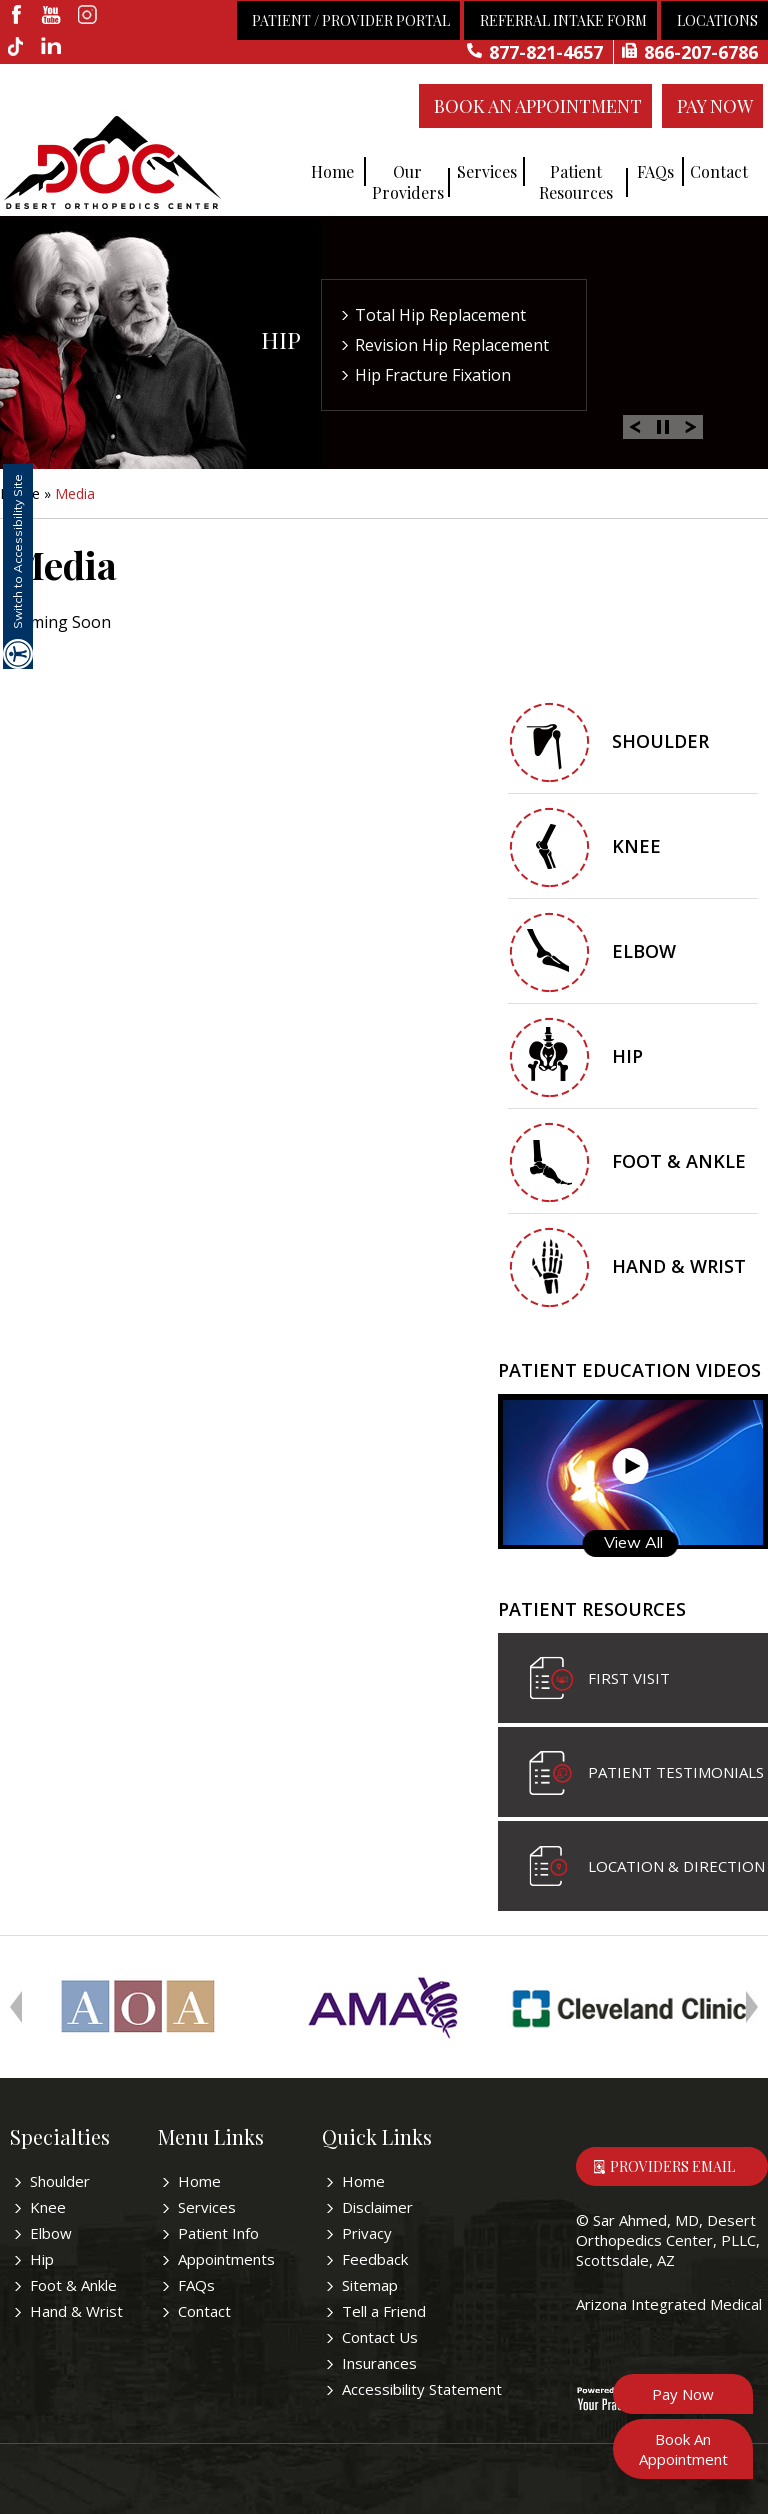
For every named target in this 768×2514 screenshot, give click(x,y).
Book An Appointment (538, 106)
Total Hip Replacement (440, 315)
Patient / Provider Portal (351, 20)
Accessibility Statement (422, 2389)
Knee (636, 846)
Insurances (379, 2363)
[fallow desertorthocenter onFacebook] (17, 16)
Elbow (644, 951)
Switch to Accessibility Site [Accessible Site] (17, 551)
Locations (717, 20)
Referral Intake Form (563, 20)
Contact (719, 171)
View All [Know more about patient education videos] (633, 1542)
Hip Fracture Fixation (433, 375)
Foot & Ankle (679, 1161)
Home (332, 171)
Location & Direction (676, 1866)
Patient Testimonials (676, 1772)
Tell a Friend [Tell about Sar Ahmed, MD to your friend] (384, 2311)
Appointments (226, 2259)
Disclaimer (377, 2207)
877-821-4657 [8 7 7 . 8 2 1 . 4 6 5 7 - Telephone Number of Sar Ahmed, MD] (546, 52)
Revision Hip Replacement (452, 345)
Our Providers (408, 182)
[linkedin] (52, 48)
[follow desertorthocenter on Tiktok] (17, 48)
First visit (629, 1678)
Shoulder (660, 741)
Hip (281, 339)
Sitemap (370, 2285)
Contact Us (380, 2337)
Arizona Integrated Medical (669, 2304)
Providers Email (672, 2166)
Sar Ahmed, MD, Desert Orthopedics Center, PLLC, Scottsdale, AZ (668, 2240)
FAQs (655, 171)
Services (487, 171)
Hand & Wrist (679, 1266)
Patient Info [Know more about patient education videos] (218, 2233)
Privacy (367, 2233)
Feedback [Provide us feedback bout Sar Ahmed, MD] (375, 2259)
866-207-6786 (701, 52)
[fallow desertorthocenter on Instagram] (87, 16)
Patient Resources (576, 182)
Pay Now (715, 106)
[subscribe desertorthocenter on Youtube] (52, 16)
